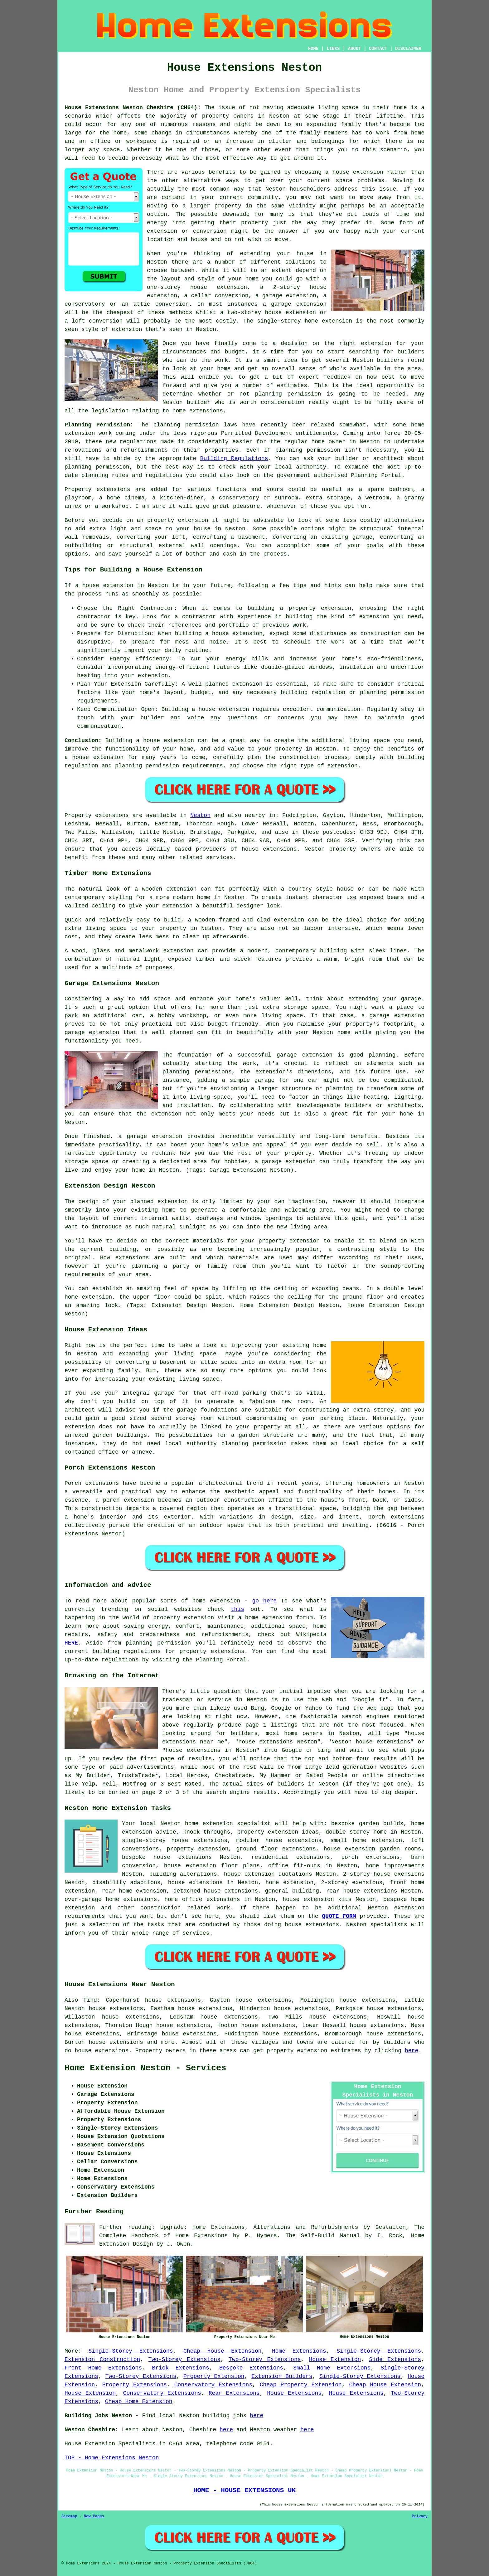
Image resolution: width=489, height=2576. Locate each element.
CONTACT (378, 48)
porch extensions (370, 1857)
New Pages (94, 2516)
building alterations (183, 1874)
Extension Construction (102, 2359)
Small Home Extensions (331, 2368)
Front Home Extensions (103, 2368)
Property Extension (213, 2376)
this (237, 1609)
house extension (357, 172)
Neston (200, 815)
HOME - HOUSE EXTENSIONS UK (244, 2490)
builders (390, 360)
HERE (71, 1643)
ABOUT (354, 48)
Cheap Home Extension (138, 2402)
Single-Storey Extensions (131, 2351)
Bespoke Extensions (251, 2368)
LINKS (333, 48)
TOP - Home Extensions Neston (112, 2458)
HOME (313, 48)
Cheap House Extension (222, 2351)
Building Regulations (234, 458)
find (90, 2000)
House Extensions (294, 2393)
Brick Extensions (180, 2368)
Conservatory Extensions (213, 2385)
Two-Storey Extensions (184, 2359)
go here (264, 1601)
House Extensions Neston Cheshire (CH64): (133, 107)
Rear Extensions (234, 2393)
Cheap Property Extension (301, 2385)
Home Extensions (299, 2351)
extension (337, 321)
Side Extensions (395, 2359)
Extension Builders (281, 2376)
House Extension (335, 2359)
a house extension (94, 757)
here (411, 2051)
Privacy (420, 2516)
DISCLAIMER (408, 48)
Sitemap (69, 2516)
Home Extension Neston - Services (145, 2068)
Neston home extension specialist (216, 1823)
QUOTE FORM (339, 1916)
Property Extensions (134, 2385)
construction (160, 1908)
